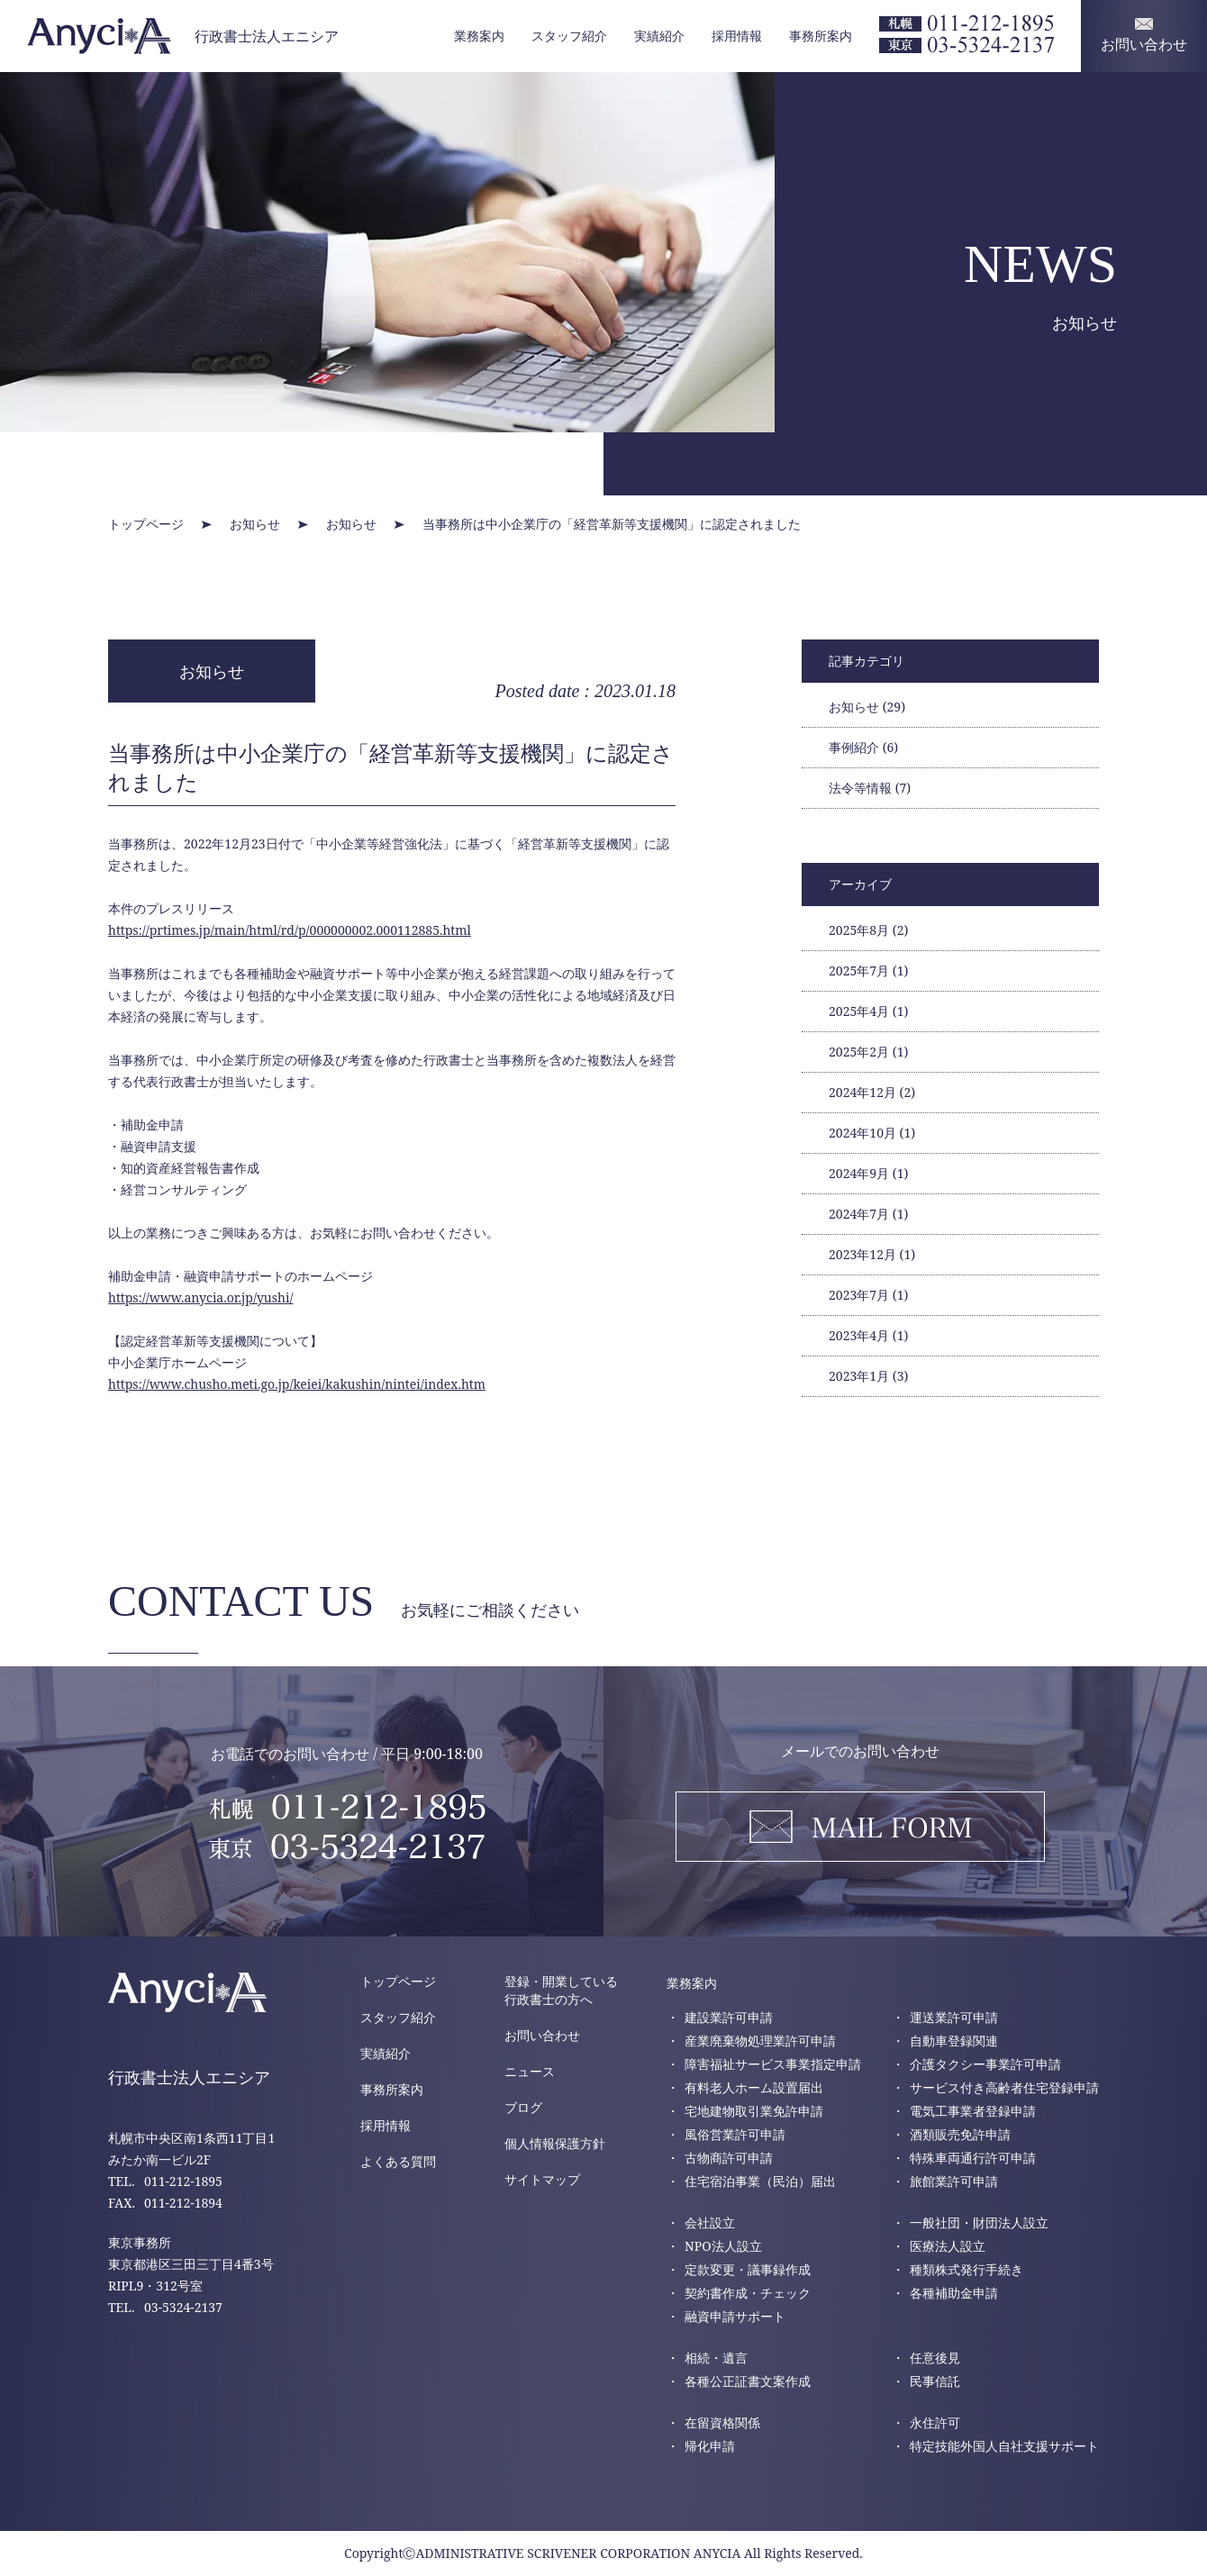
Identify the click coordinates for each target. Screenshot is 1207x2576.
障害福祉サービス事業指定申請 (773, 2064)
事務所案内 (820, 35)
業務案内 (479, 35)
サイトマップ (542, 2179)
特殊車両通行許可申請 (973, 2157)
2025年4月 (868, 1011)
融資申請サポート (735, 2316)
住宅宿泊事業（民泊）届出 (760, 2181)
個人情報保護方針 (554, 2143)
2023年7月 (868, 1294)
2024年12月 (872, 1092)
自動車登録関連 (954, 2040)
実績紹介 (659, 35)
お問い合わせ (542, 2035)
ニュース (529, 2071)
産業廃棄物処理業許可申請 (760, 2040)
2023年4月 (868, 1335)
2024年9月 (868, 1173)
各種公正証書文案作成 (748, 2381)
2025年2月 (868, 1051)
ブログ (523, 2107)
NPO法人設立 (723, 2245)
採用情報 (737, 35)
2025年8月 (868, 930)
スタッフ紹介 (569, 35)
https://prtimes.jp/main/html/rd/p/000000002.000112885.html (289, 930)
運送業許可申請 (954, 2017)
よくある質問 (398, 2161)
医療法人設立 (947, 2245)
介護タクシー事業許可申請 (985, 2064)
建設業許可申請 (729, 2017)
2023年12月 (872, 1254)
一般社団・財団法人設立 (979, 2222)
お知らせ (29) (867, 706)
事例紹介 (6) (863, 747)
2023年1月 (868, 1375)
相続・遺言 (716, 2357)
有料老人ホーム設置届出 (754, 2087)
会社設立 (710, 2222)
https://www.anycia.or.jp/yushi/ (200, 1297)
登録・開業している (561, 1991)
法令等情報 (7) (870, 787)
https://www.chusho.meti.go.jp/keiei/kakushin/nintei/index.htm (297, 1383)
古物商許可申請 (729, 2157)
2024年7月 (868, 1213)
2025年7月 (868, 970)
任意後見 (935, 2357)
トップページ (398, 1981)
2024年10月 (872, 1132)
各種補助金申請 (954, 2292)
